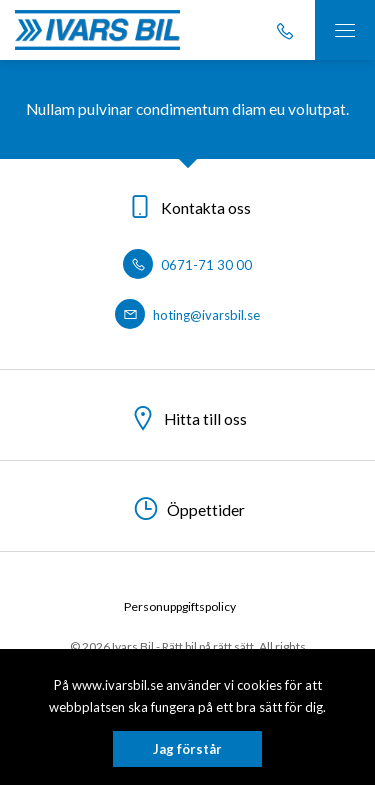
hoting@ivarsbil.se (187, 315)
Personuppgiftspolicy (180, 606)
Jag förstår (187, 749)
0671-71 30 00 (187, 265)
